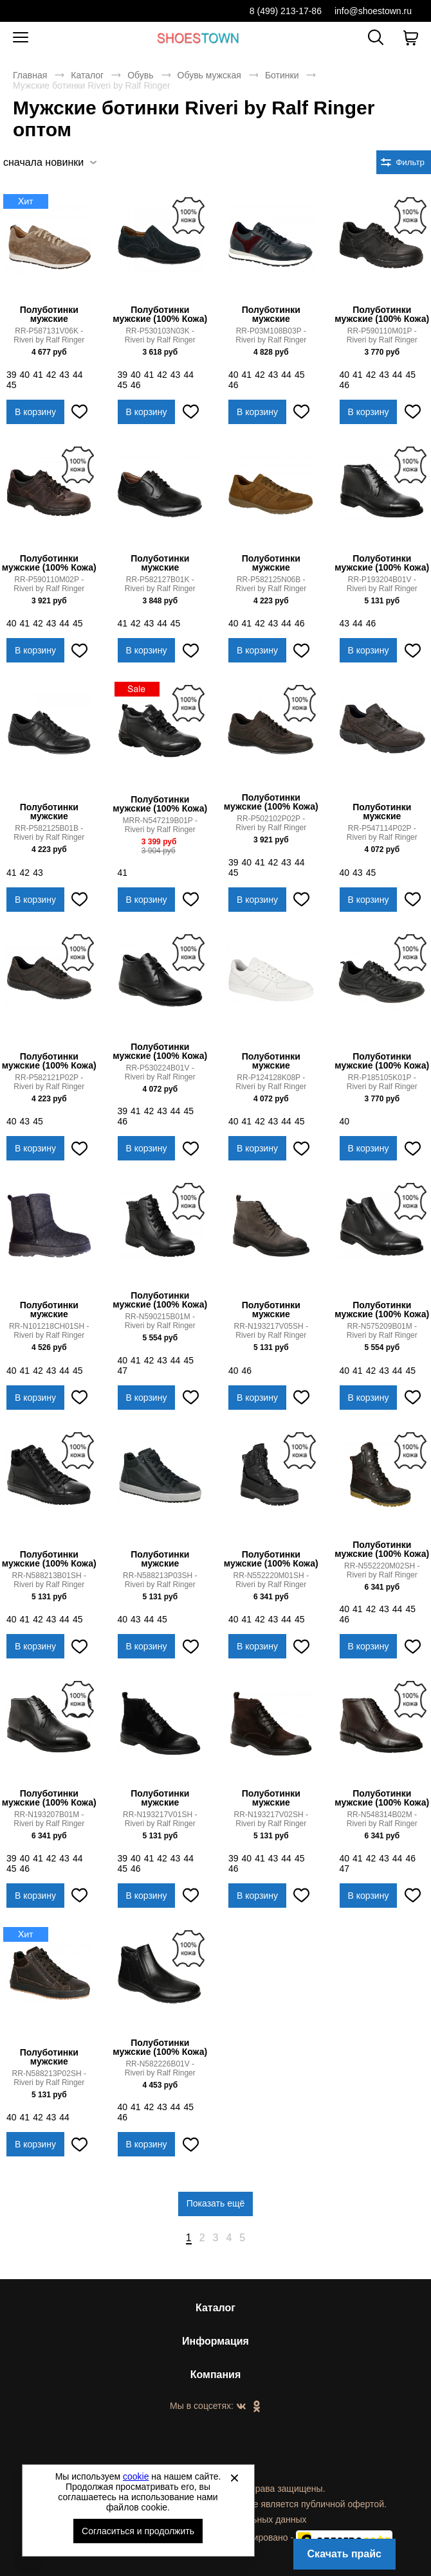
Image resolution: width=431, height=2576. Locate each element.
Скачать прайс (344, 2553)
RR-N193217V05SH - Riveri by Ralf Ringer (271, 1331)
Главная (30, 75)
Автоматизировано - (300, 2537)
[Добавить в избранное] (80, 412)
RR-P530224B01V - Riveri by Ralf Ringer (160, 1072)
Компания (215, 2374)
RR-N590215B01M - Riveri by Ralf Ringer (160, 1321)
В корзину (35, 412)
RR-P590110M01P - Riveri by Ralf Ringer (382, 335)
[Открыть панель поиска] (375, 37)
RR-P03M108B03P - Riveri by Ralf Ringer (270, 335)
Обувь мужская (209, 75)
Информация (215, 2341)
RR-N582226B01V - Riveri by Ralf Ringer (160, 2068)
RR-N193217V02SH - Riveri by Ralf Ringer (271, 1819)
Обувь (140, 75)
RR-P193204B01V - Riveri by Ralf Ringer (382, 584)
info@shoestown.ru (373, 11)
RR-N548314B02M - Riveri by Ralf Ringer (382, 1819)
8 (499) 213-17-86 (286, 11)
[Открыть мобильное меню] (20, 38)
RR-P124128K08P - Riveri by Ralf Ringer (270, 1082)
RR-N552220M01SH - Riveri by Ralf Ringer (271, 1580)
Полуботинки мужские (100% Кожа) (160, 314)
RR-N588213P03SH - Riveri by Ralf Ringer (160, 1580)
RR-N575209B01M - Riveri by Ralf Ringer (382, 1331)
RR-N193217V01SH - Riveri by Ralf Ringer (160, 1819)
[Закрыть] (234, 2477)
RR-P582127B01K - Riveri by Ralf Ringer (160, 584)
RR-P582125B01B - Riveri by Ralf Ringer (49, 833)
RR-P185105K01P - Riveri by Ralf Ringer (382, 1082)
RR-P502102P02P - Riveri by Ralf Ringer (270, 823)
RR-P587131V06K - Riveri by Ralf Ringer (49, 335)
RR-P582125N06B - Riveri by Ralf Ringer (270, 584)
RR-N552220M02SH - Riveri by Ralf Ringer (381, 1570)
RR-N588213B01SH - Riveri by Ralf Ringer (49, 1580)
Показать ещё (216, 2203)
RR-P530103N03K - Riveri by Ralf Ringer (160, 335)
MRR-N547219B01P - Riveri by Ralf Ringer (159, 825)
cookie (136, 2476)
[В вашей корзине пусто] (410, 38)
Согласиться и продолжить (138, 2531)
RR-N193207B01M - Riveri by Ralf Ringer (49, 1819)
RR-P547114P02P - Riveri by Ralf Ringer (382, 833)
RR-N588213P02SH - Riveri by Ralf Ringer (49, 2078)
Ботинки (282, 75)
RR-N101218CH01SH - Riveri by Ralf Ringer (49, 1331)
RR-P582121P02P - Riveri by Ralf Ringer (49, 1082)
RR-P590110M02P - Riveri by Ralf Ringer (49, 584)
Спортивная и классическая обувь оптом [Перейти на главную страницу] (198, 37)
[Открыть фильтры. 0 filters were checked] (403, 162)
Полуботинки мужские (49, 314)
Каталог (87, 75)
